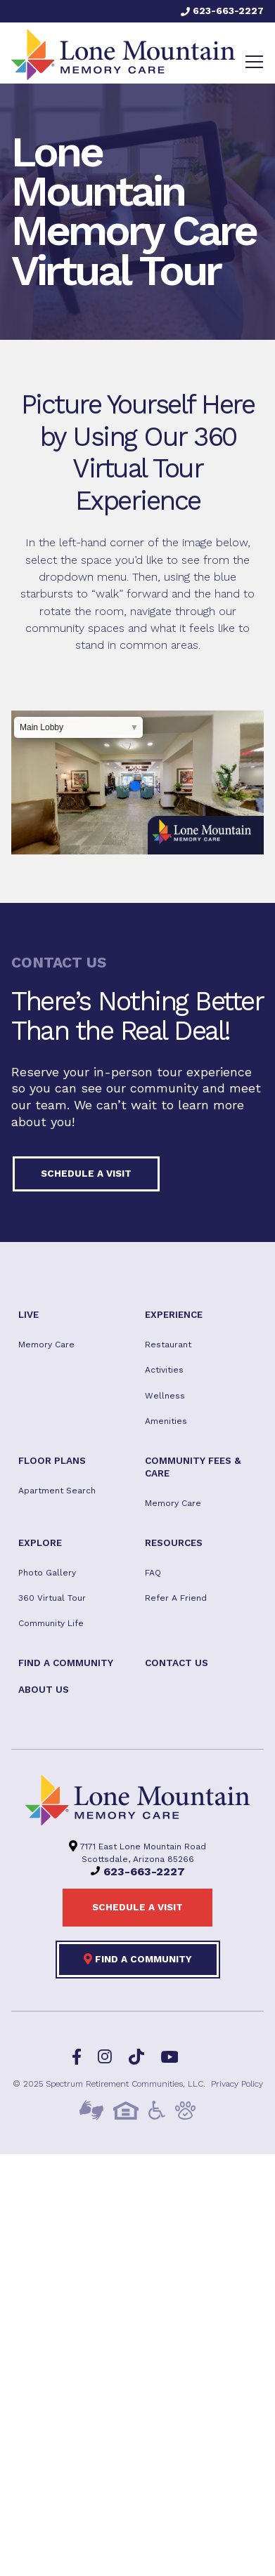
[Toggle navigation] (254, 62)
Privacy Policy (237, 2084)
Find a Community (138, 1958)
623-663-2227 (222, 10)
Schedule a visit (86, 1173)
